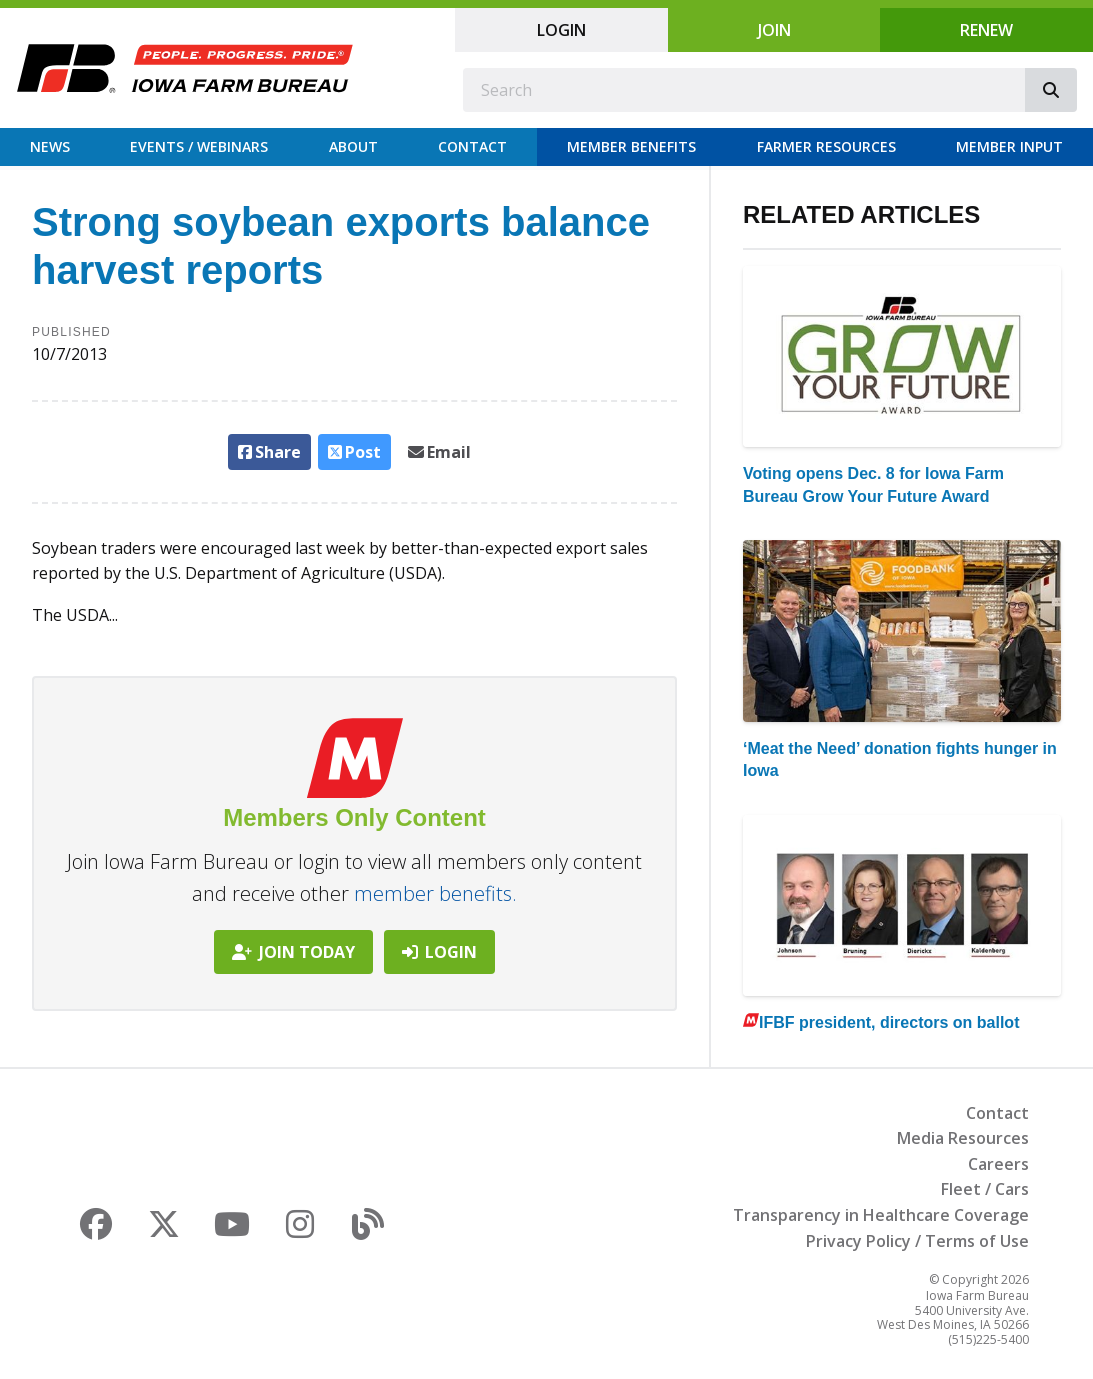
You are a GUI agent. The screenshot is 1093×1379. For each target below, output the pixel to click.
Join (774, 30)
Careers (998, 1164)
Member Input (1009, 146)
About (353, 146)
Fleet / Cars (985, 1189)
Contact (472, 146)
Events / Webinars (199, 146)
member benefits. (435, 893)
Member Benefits (631, 146)
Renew (986, 30)
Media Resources (963, 1138)
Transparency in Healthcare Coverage (881, 1215)
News (50, 146)
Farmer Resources (826, 146)
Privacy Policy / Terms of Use (917, 1241)
